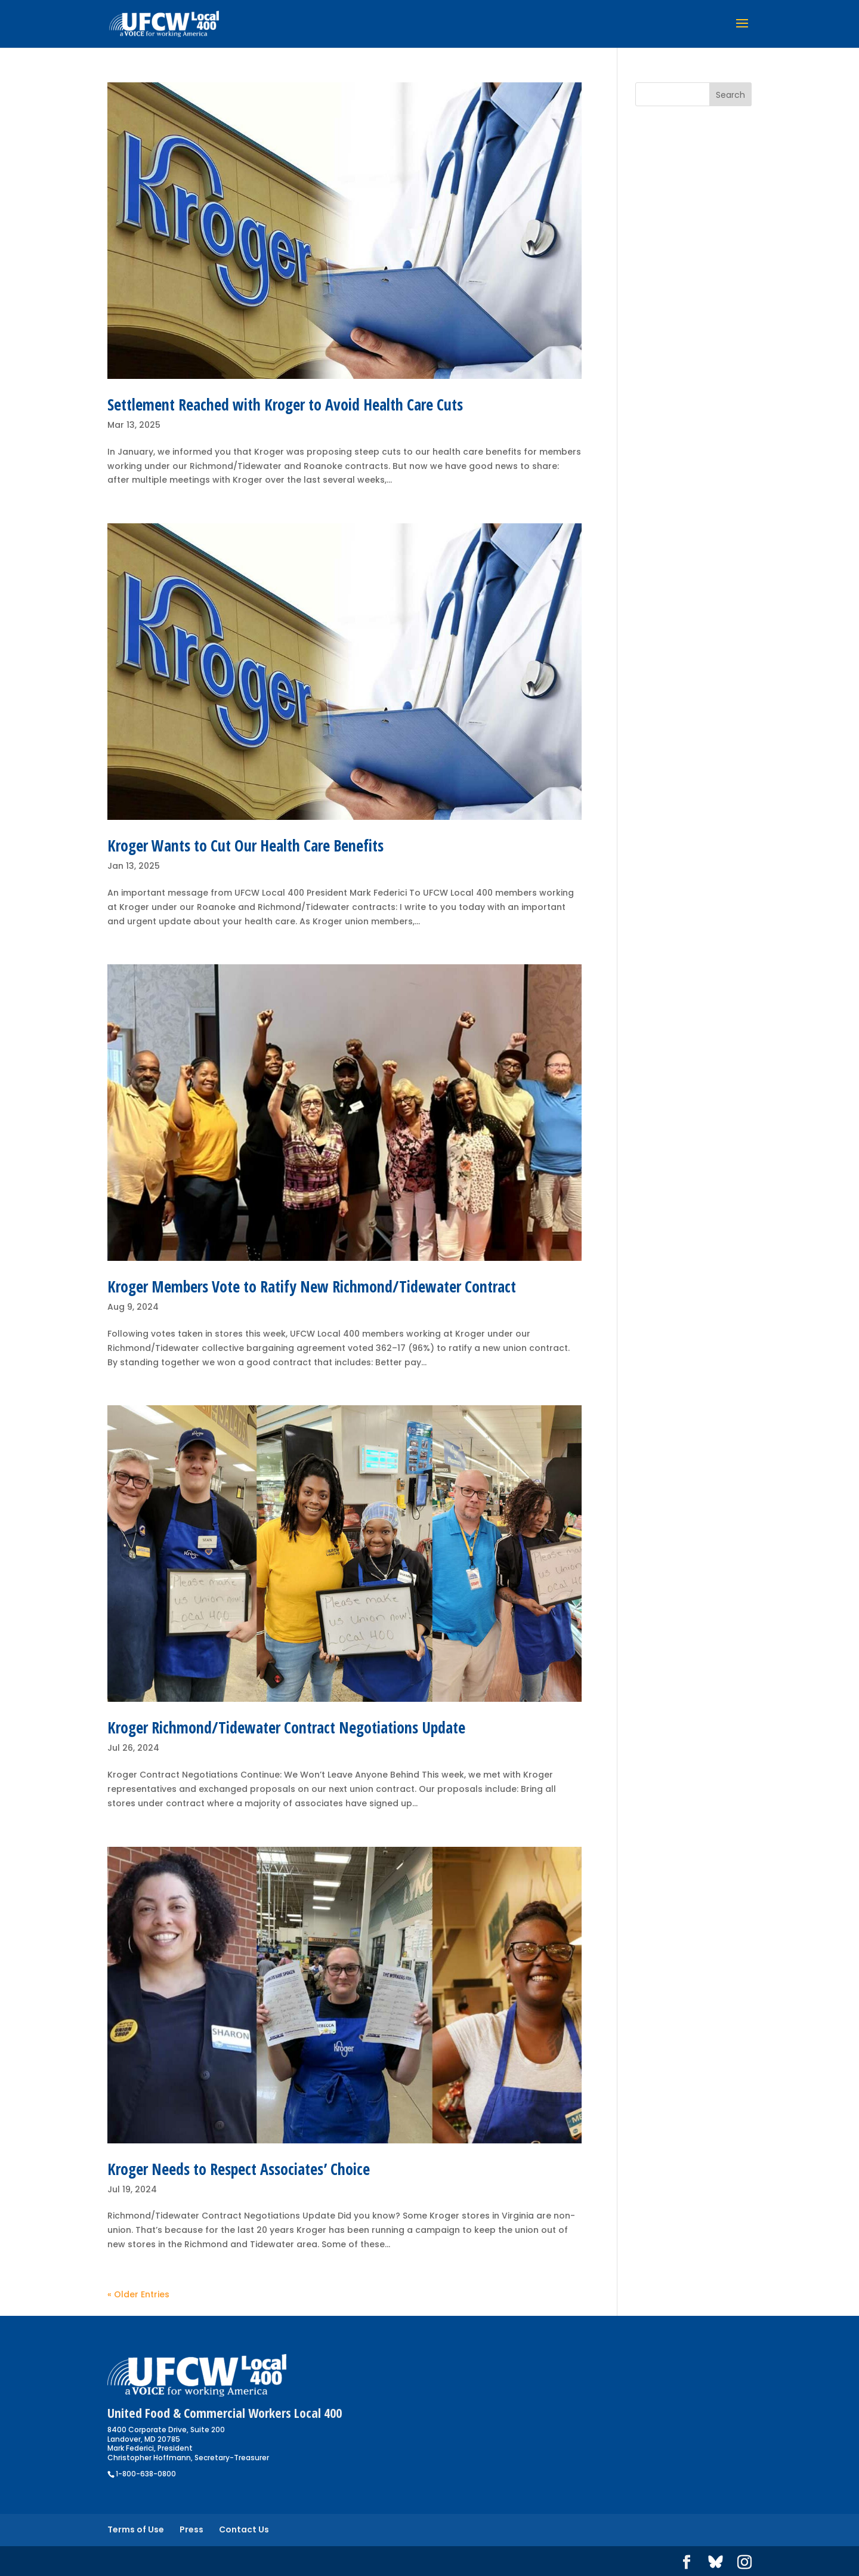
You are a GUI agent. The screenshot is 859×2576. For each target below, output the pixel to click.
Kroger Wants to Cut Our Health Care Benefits (245, 845)
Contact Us (244, 2529)
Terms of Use (135, 2529)
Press (191, 2529)
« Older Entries (138, 2294)
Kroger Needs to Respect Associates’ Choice (238, 2169)
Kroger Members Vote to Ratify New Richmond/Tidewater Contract (311, 1286)
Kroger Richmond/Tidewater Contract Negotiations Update (286, 1727)
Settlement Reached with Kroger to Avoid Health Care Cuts (285, 404)
